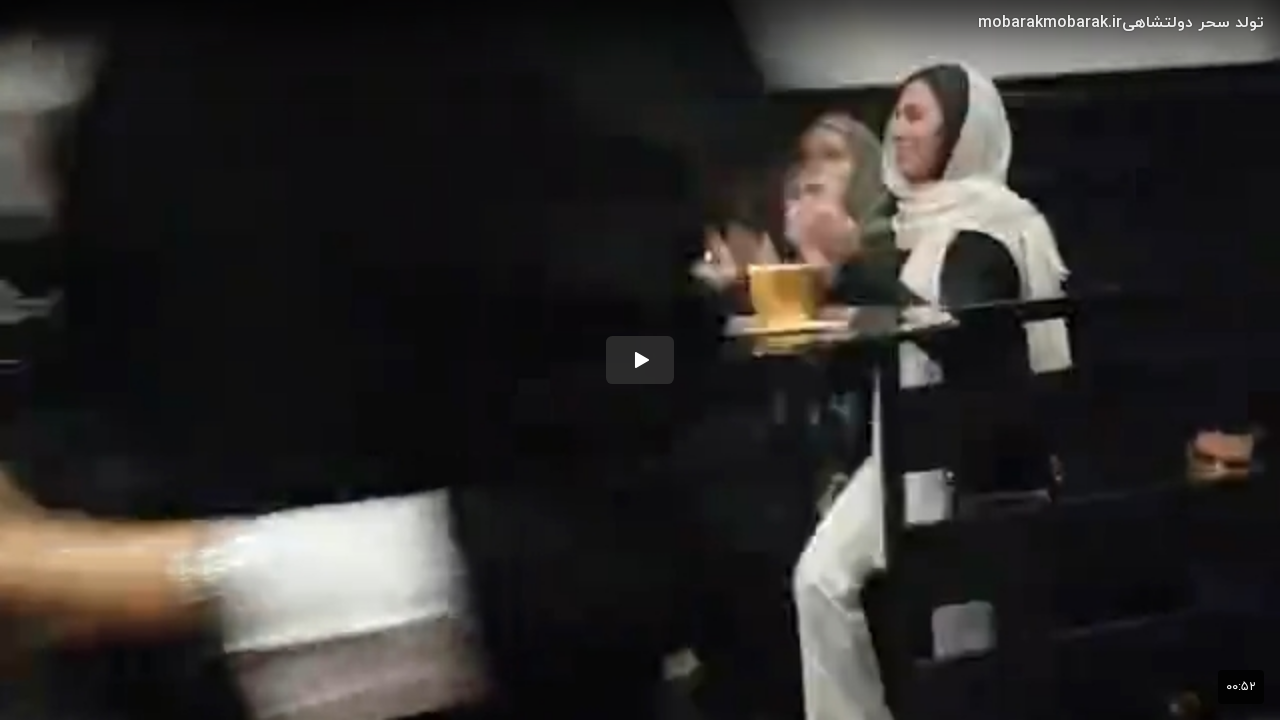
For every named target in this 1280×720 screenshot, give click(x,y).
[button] (640, 360)
